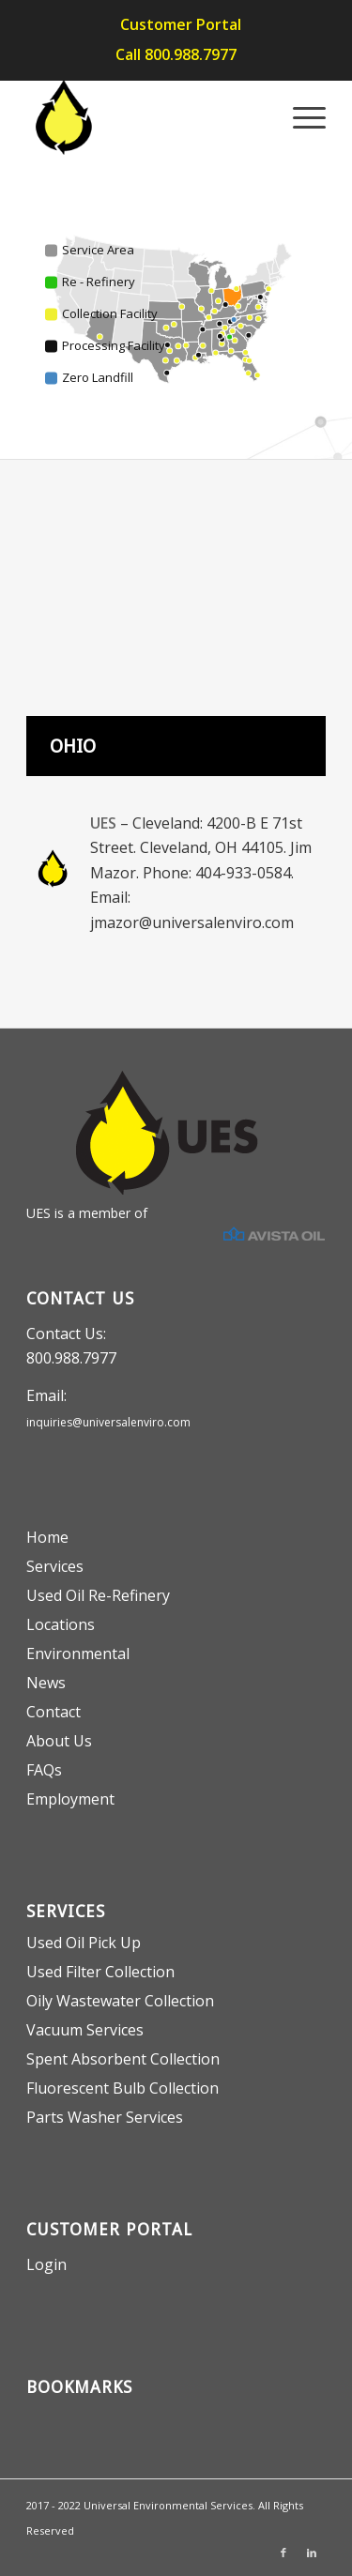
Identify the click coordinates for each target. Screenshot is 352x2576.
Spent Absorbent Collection (123, 2059)
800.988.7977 (71, 1358)
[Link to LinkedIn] (312, 2552)
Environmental (78, 1653)
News (46, 1682)
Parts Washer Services (104, 2117)
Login (46, 2264)
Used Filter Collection (100, 1971)
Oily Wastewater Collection (120, 2000)
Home (47, 1537)
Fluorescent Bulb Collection (122, 2088)
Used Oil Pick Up (83, 1942)
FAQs (44, 1770)
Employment (70, 1799)
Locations (60, 1624)
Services (55, 1566)
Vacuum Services (85, 2030)
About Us (59, 1740)
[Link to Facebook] (283, 2552)
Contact (53, 1711)
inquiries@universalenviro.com (108, 1422)
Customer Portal (180, 24)
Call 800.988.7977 (176, 54)
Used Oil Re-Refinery (98, 1595)
